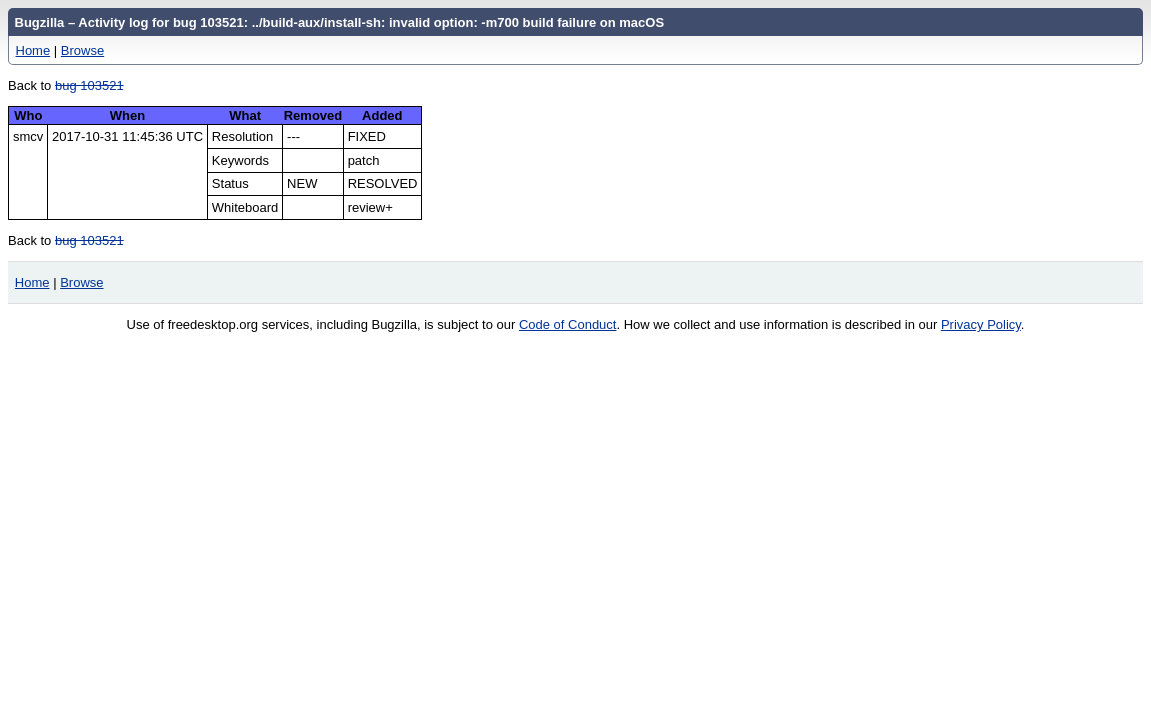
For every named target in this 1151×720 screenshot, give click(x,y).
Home (33, 50)
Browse (82, 50)
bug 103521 (89, 85)
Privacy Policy (981, 324)
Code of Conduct (568, 324)
